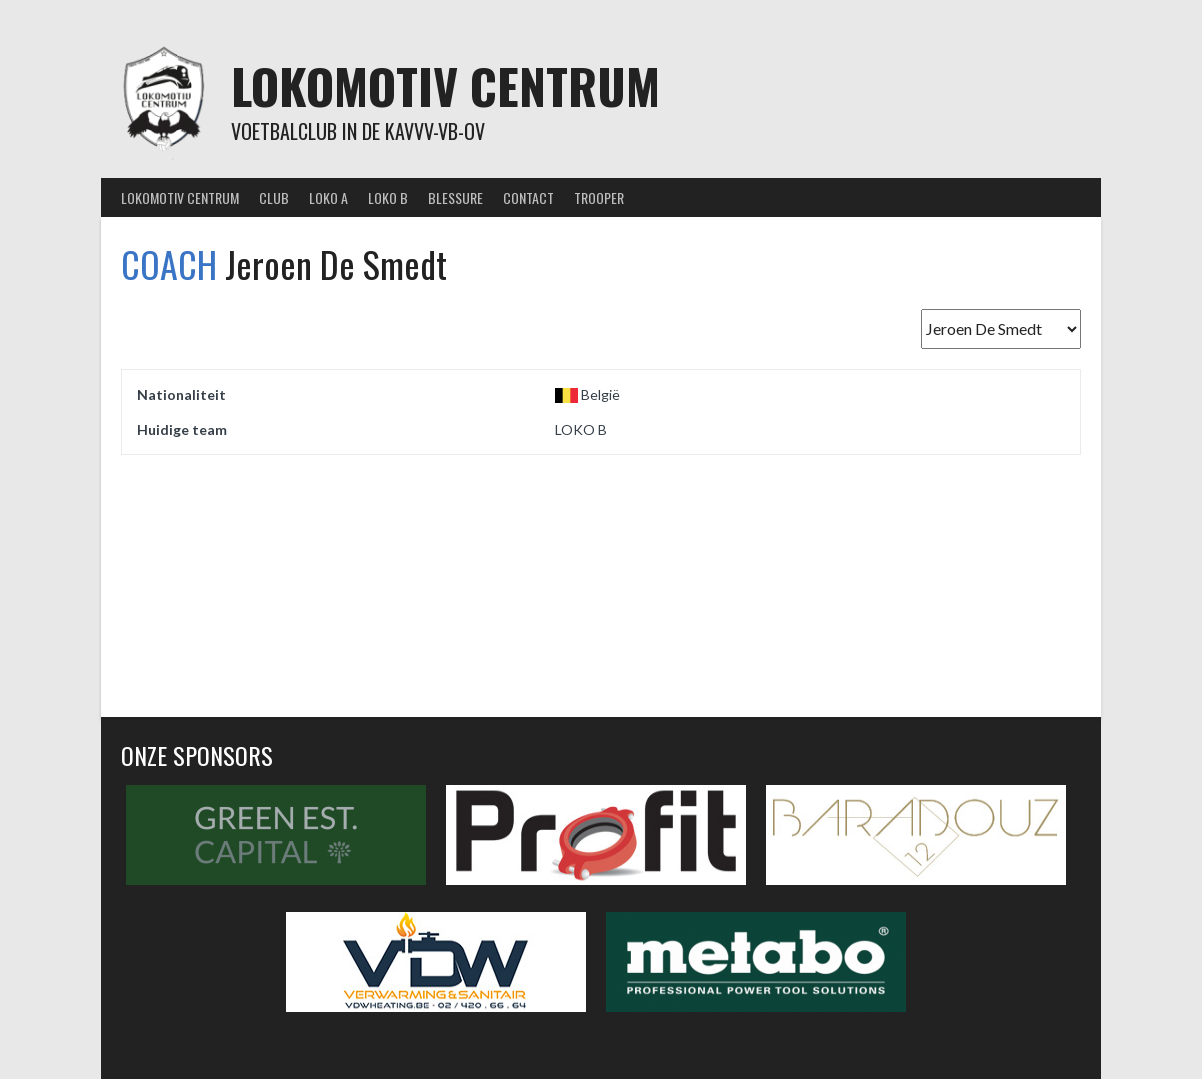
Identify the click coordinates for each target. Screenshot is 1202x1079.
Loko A (328, 197)
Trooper (599, 197)
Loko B (388, 197)
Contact (528, 197)
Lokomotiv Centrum (445, 85)
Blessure (455, 197)
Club (274, 197)
